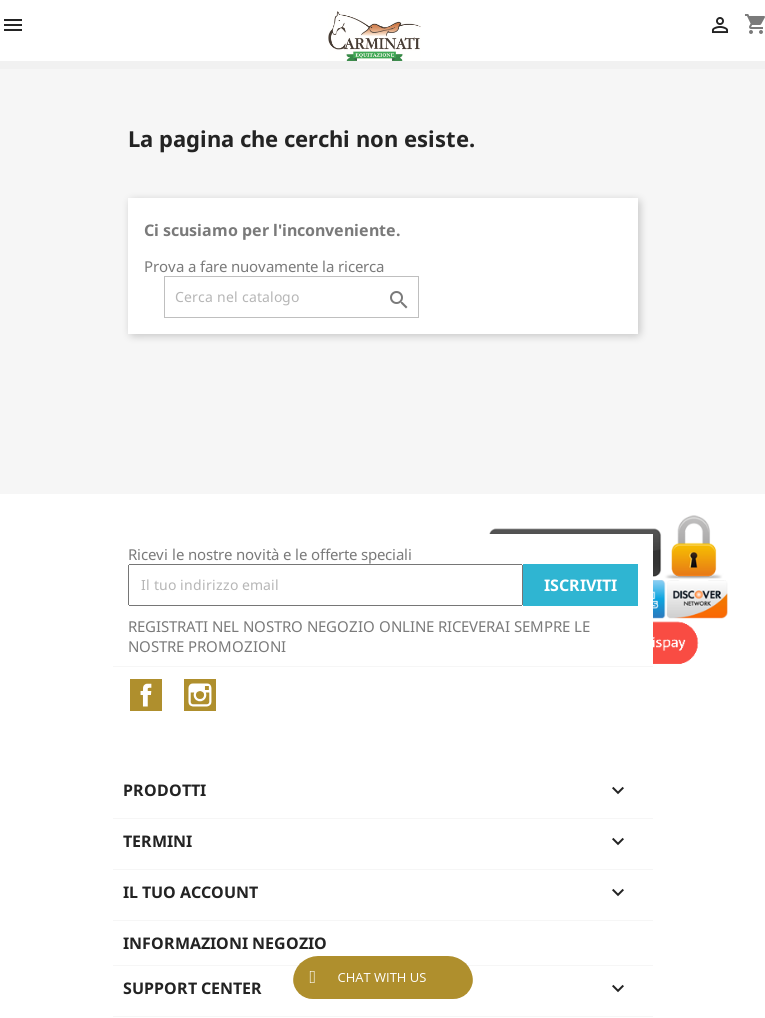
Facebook (146, 695)
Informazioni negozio (225, 943)
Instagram (200, 695)
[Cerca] (291, 297)
